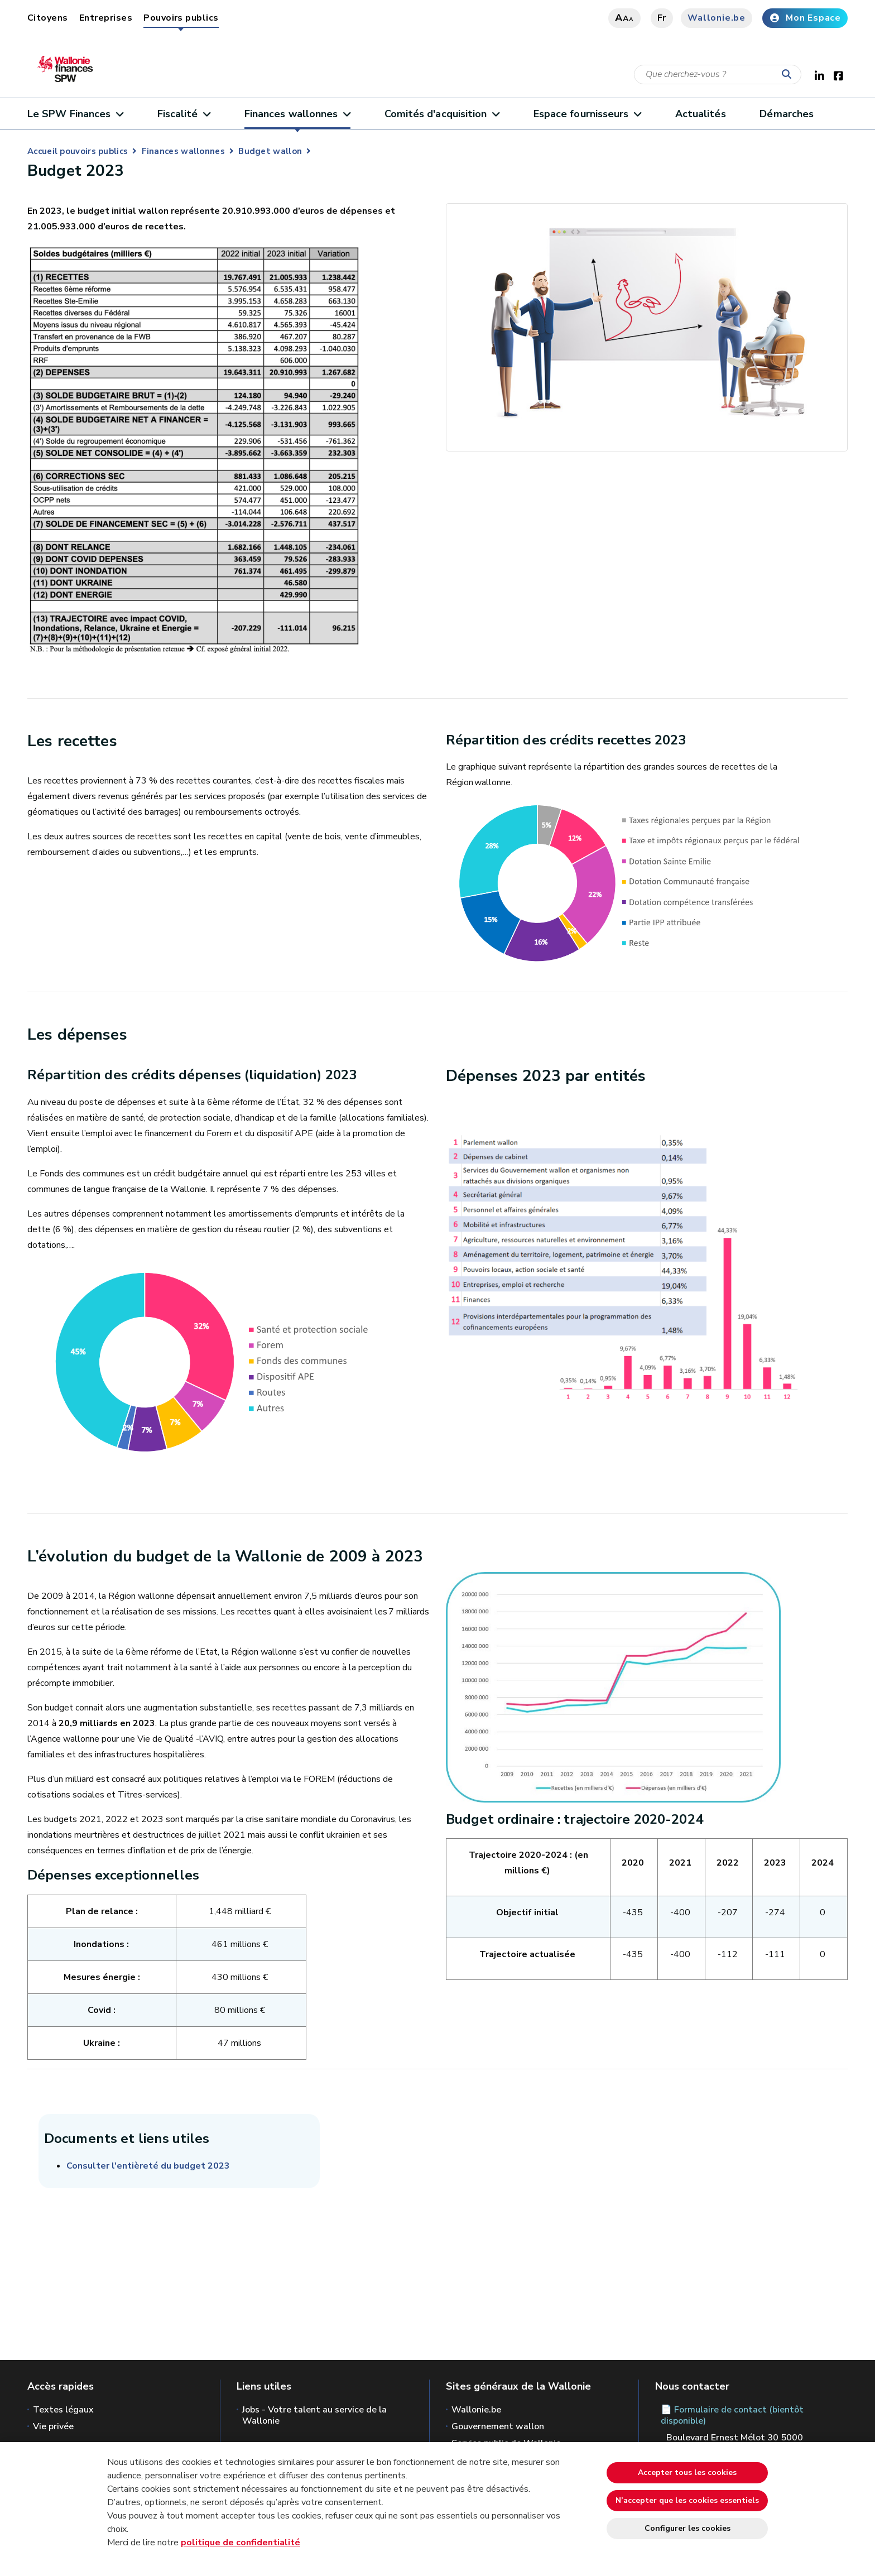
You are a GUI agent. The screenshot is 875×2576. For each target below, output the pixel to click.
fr (662, 18)
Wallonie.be (717, 18)
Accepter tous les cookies (687, 2472)
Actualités (700, 114)
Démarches (786, 114)
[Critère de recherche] (717, 74)
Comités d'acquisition (441, 114)
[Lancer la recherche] (789, 74)
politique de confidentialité (240, 2542)
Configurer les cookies (687, 2528)
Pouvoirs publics (181, 18)
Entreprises (105, 18)
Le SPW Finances (75, 114)
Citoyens (47, 18)
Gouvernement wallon (497, 2426)
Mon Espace (805, 18)
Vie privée (53, 2426)
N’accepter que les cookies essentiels (687, 2500)
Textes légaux (63, 2409)
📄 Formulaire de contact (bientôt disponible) (732, 2415)
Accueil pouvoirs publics (77, 151)
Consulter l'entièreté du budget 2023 (148, 2166)
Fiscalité (183, 114)
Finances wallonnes (297, 114)
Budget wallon (270, 151)
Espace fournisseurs (587, 114)
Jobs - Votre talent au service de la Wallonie (314, 2415)
